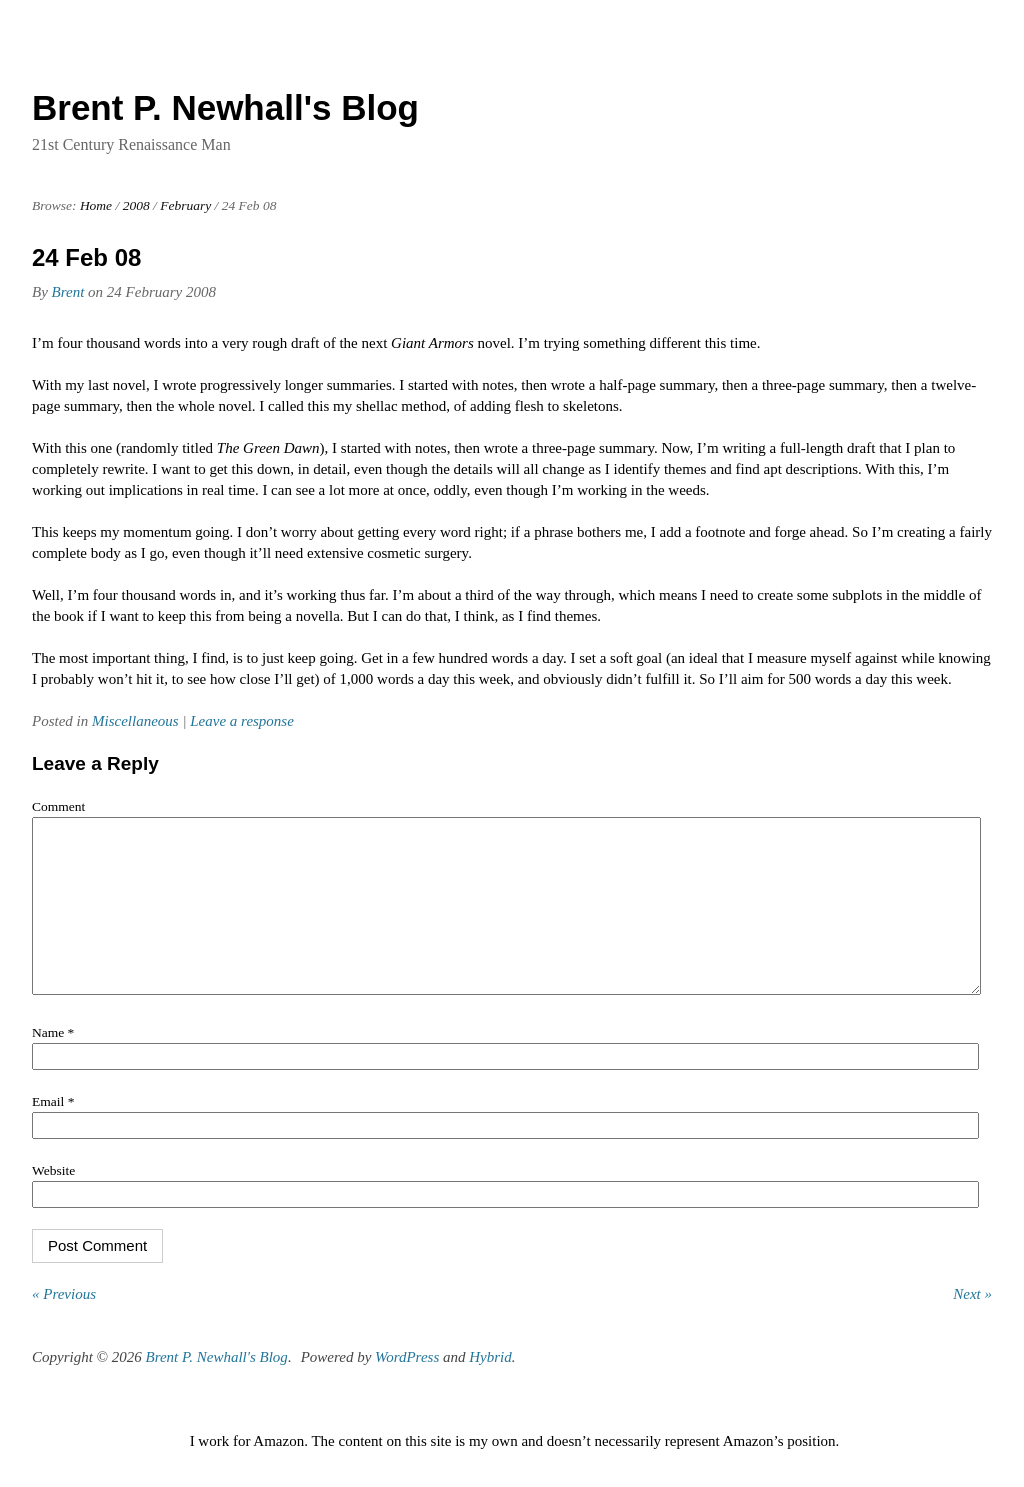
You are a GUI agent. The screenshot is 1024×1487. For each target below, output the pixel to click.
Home (96, 205)
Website (53, 1200)
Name (53, 1062)
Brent (68, 292)
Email (53, 1131)
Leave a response (242, 721)
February (185, 205)
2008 (136, 205)
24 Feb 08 (86, 257)
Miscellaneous (135, 721)
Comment (58, 806)
